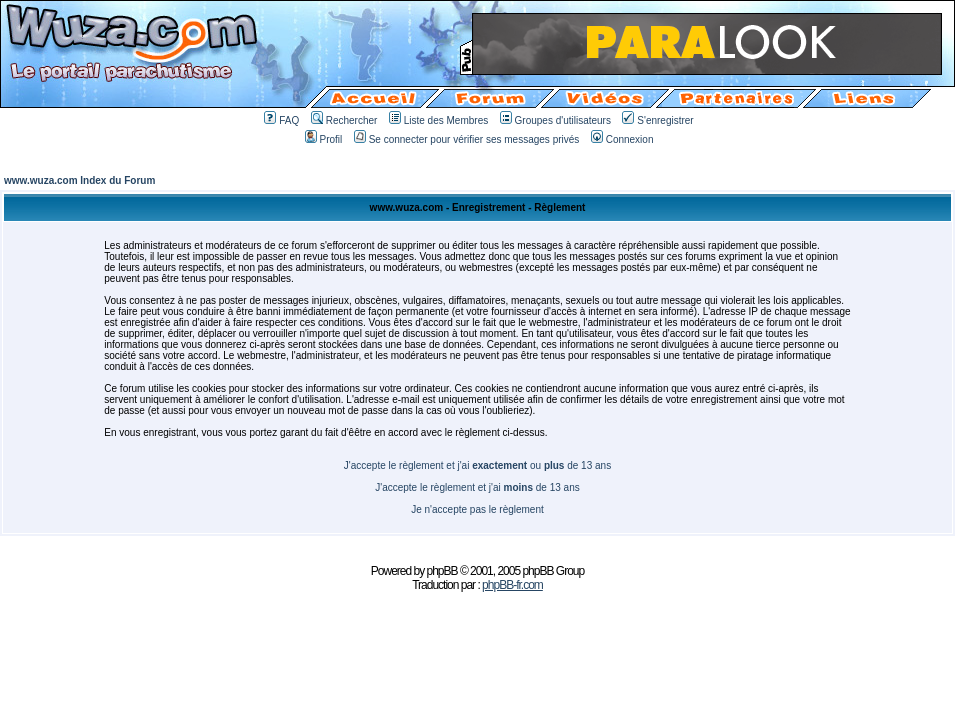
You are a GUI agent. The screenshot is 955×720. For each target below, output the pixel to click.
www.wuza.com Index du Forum (79, 180)
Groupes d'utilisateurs (555, 120)
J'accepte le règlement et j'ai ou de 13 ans (477, 465)
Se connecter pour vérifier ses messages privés (467, 139)
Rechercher (344, 120)
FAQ (281, 120)
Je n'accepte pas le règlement (477, 509)
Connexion (622, 139)
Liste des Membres (438, 120)
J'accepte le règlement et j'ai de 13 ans (477, 487)
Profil (324, 139)
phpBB (442, 571)
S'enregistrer (657, 120)
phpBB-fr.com (512, 585)
